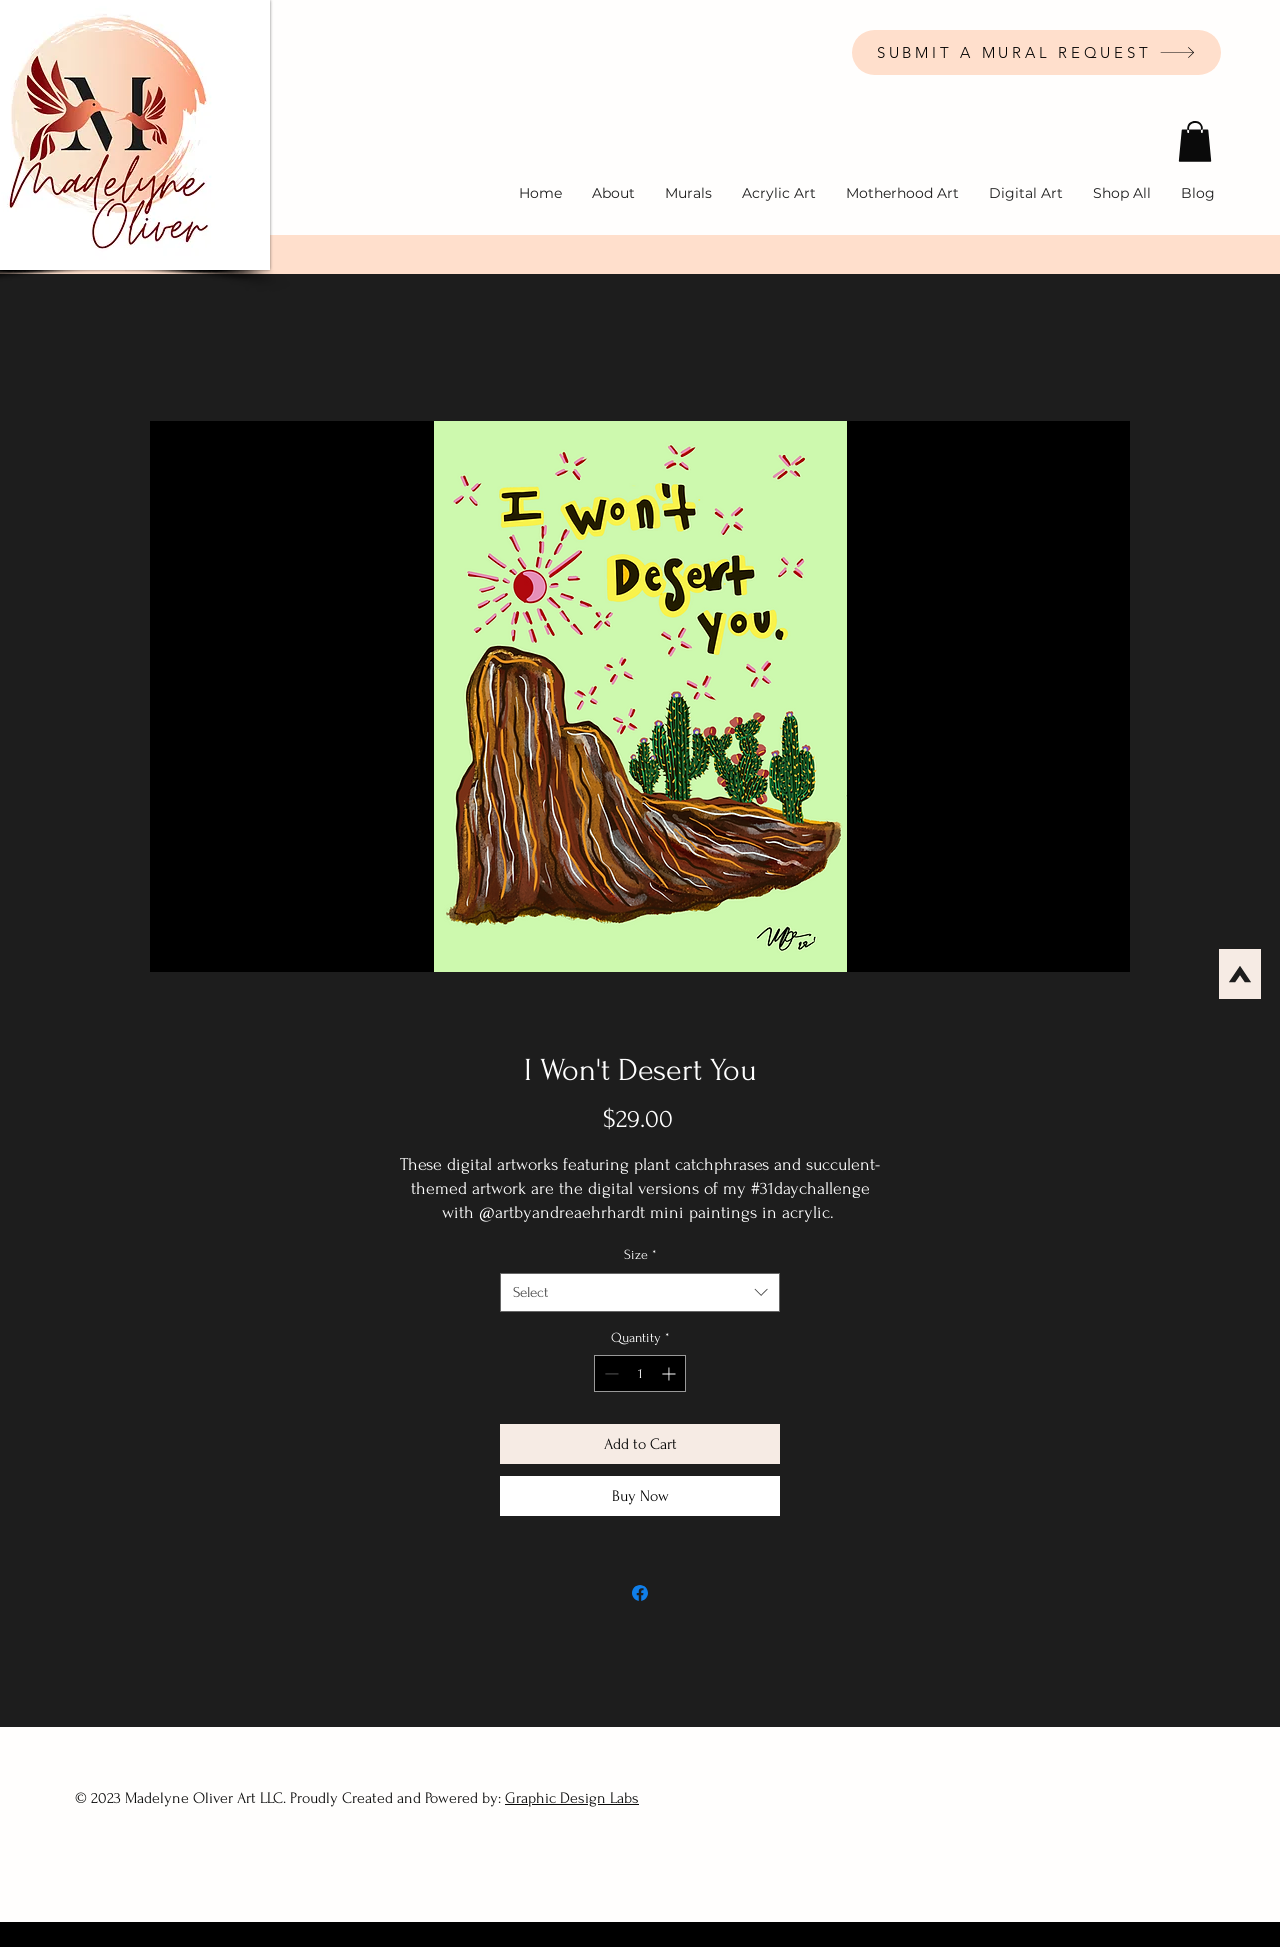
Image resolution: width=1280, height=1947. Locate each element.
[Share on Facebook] (640, 1593)
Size (640, 1254)
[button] (1195, 141)
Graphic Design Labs (572, 1798)
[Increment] (670, 1373)
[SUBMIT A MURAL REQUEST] (1036, 52)
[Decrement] (609, 1373)
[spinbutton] (640, 1373)
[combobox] (640, 1292)
